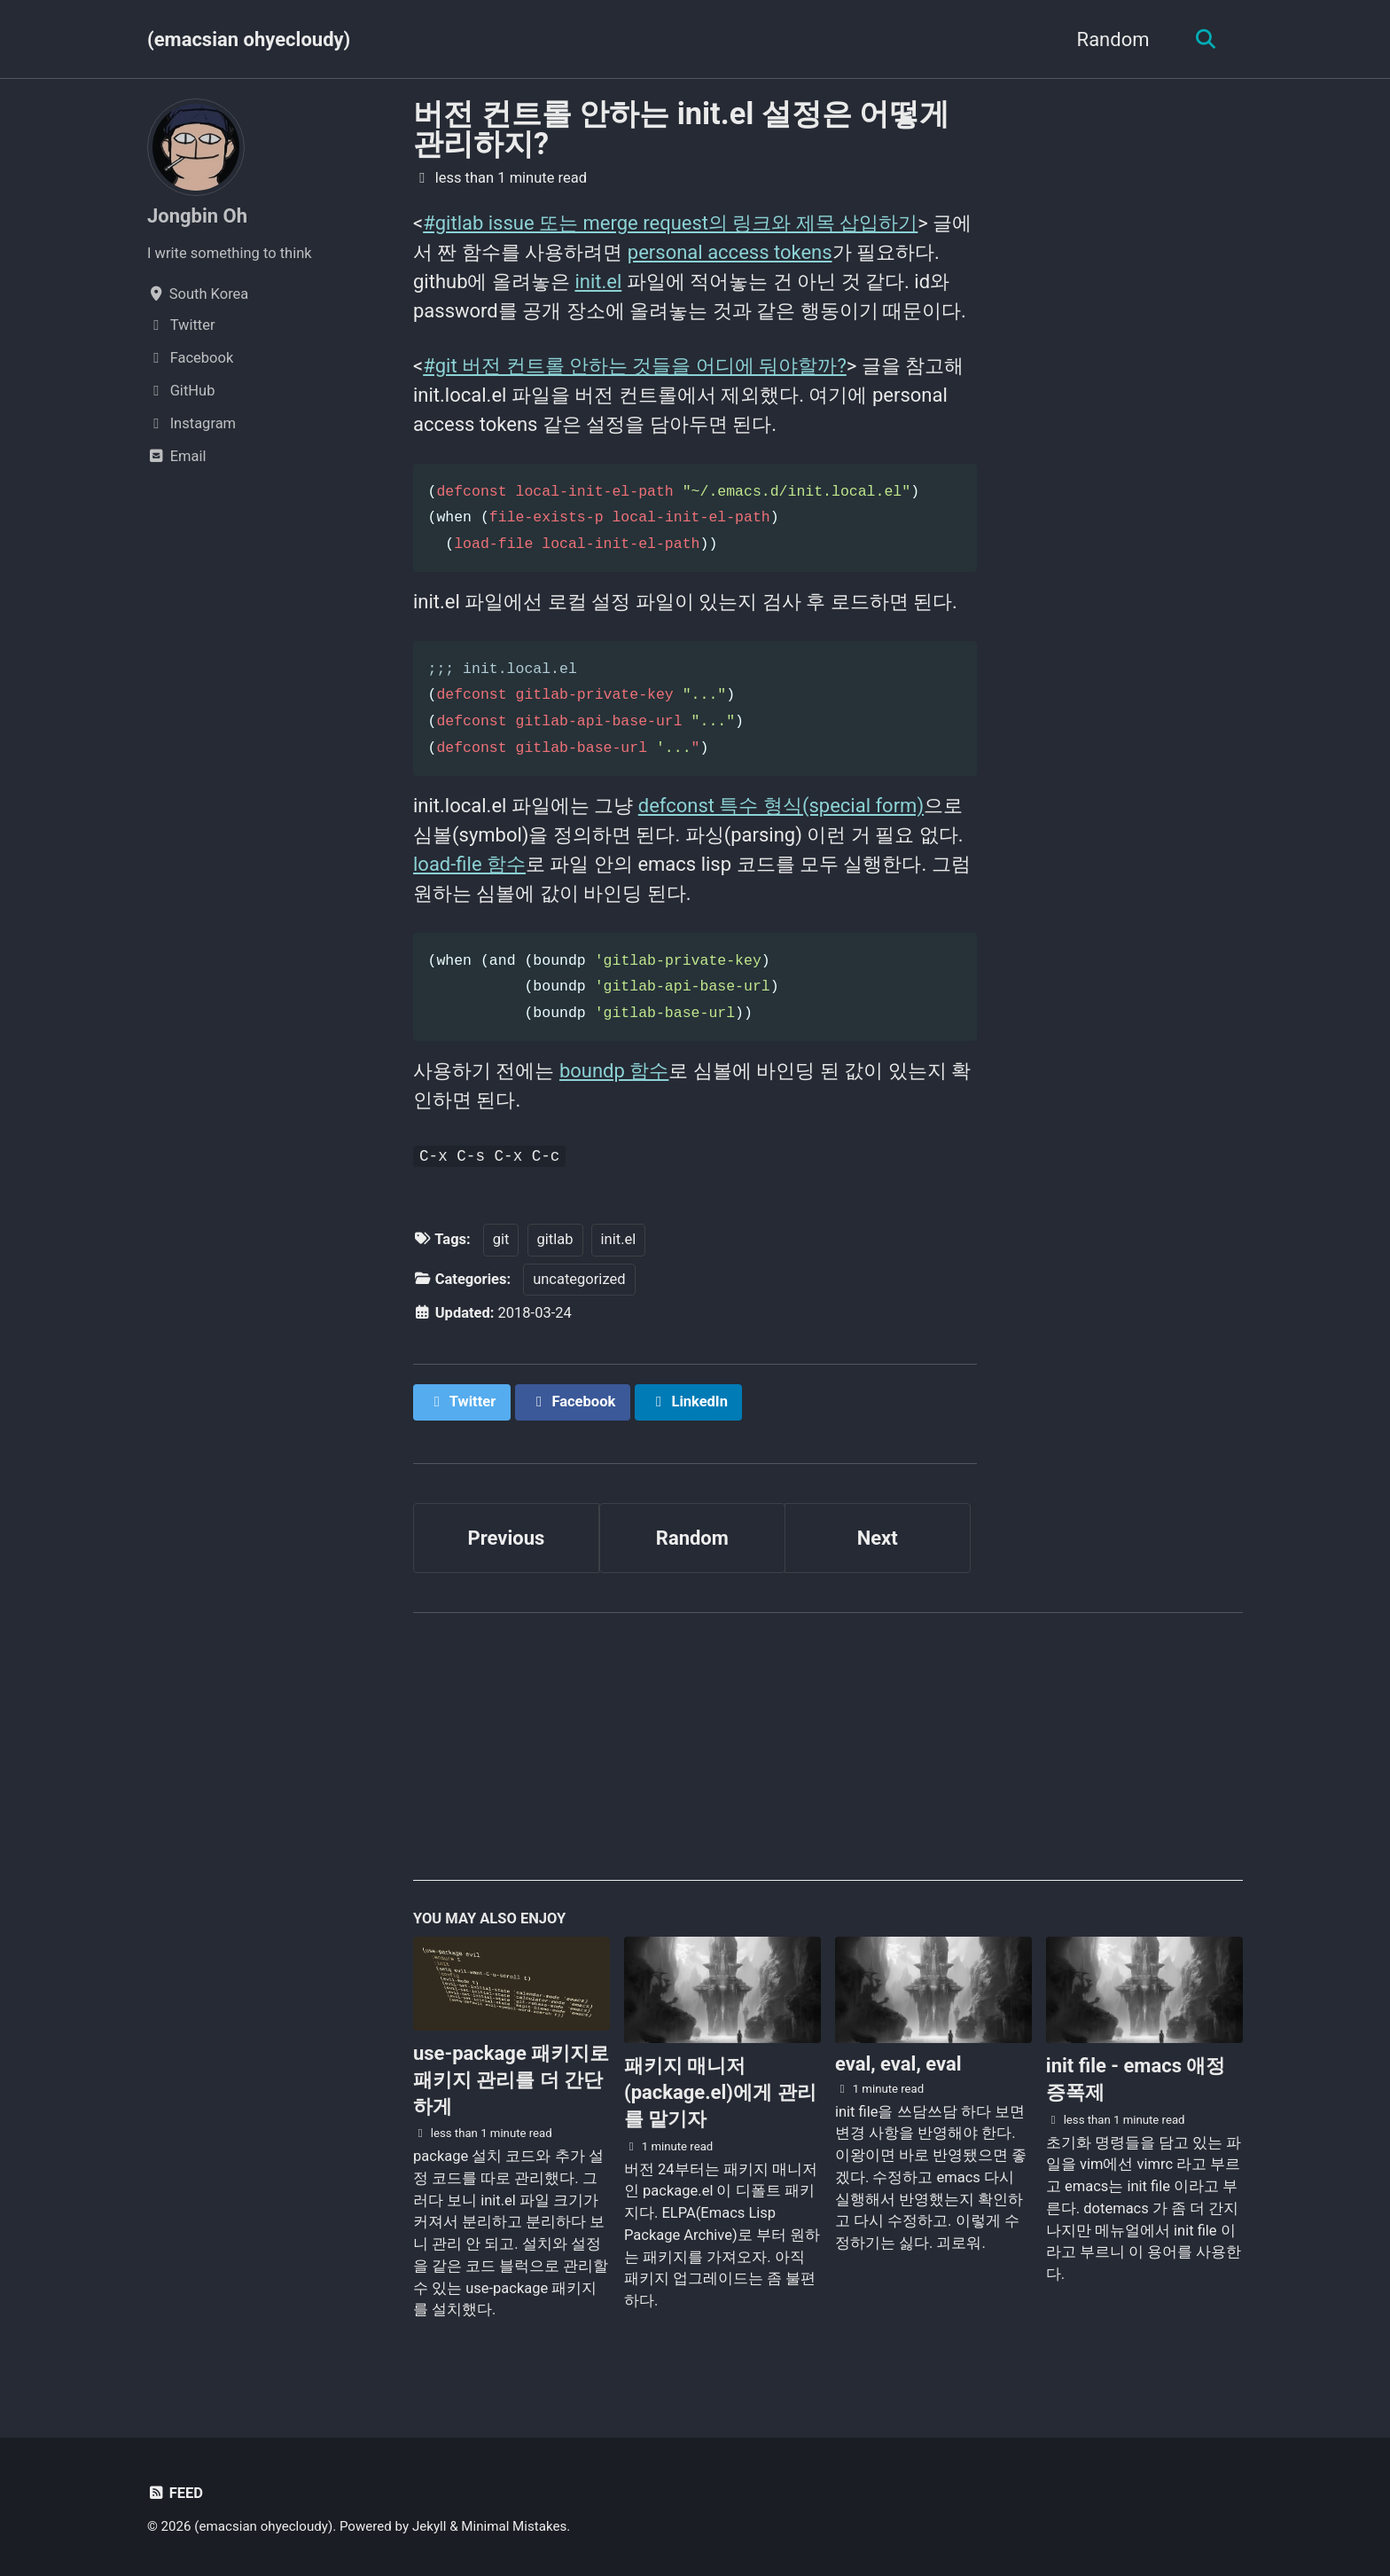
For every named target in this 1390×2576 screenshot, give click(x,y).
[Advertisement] (828, 1757)
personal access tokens (730, 252)
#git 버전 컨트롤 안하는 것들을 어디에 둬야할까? (635, 366)
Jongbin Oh (197, 216)
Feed (175, 2493)
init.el (597, 281)
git (501, 1239)
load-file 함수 (469, 864)
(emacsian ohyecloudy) (248, 39)
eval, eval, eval (898, 2064)
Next (877, 1538)
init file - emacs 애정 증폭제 (1136, 2079)
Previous (506, 1538)
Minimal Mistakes (513, 2526)
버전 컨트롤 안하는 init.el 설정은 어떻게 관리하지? (681, 128)
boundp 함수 (613, 1071)
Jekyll (429, 2526)
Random (1113, 39)
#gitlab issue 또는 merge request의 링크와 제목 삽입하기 (670, 223)
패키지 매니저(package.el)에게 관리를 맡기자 (720, 2092)
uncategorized (579, 1279)
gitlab (555, 1239)
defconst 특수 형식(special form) (781, 806)
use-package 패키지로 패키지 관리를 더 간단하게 (511, 2080)
